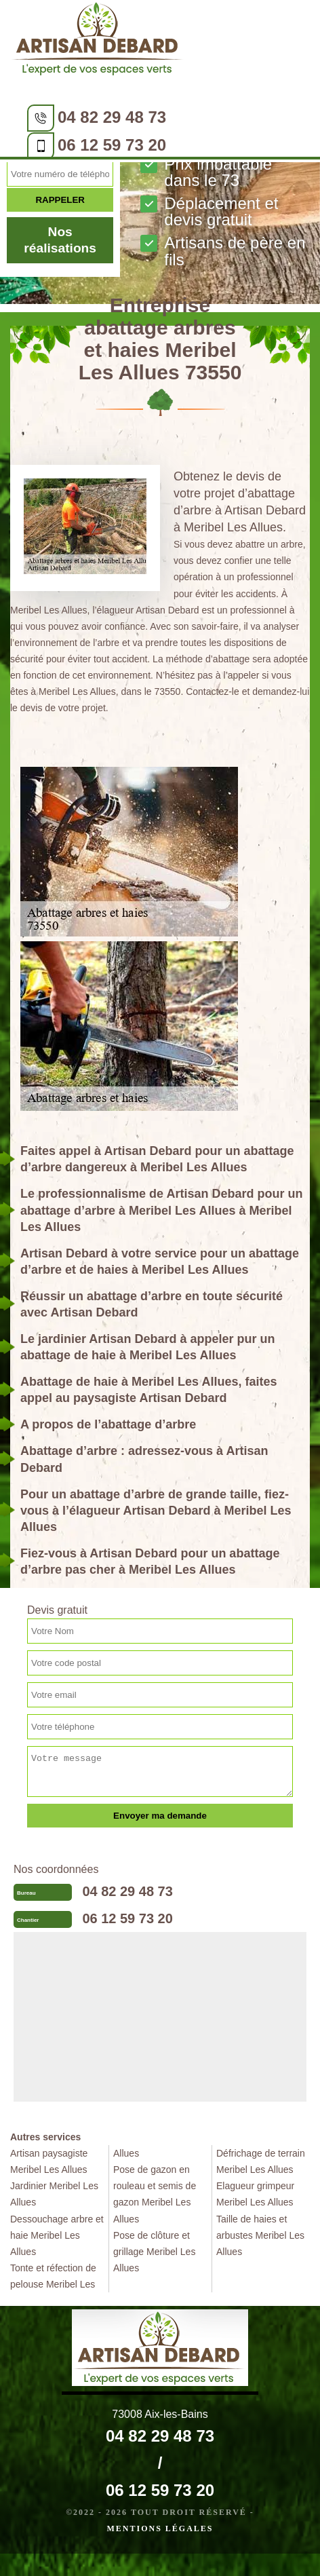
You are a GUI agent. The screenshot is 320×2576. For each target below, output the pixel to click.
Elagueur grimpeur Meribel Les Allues (255, 2194)
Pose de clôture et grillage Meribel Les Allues (154, 2251)
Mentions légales (159, 2528)
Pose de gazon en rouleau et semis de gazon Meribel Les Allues (154, 2194)
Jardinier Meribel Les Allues (54, 2194)
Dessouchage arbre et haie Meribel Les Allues (57, 2235)
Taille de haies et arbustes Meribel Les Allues (260, 2235)
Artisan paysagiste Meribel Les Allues (48, 2161)
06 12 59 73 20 (112, 145)
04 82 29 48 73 (112, 117)
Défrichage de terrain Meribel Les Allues (260, 2161)
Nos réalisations (60, 240)
